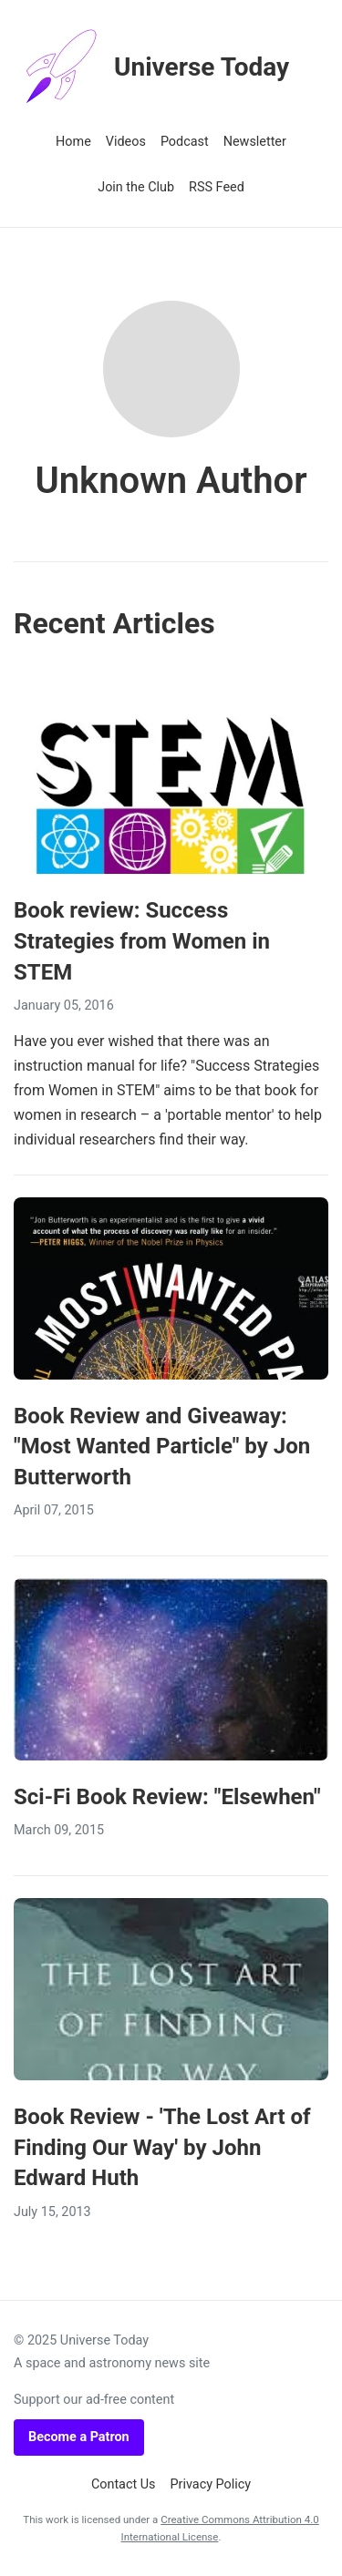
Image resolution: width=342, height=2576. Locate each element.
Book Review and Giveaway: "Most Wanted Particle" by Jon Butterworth (162, 1446)
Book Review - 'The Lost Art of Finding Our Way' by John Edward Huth (162, 2147)
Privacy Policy (211, 2484)
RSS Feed (216, 187)
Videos (126, 141)
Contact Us (123, 2484)
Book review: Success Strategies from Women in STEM (142, 941)
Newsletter (254, 141)
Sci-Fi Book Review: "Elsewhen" (167, 1797)
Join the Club (136, 187)
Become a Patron (79, 2437)
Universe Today (151, 67)
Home (73, 141)
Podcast (185, 141)
